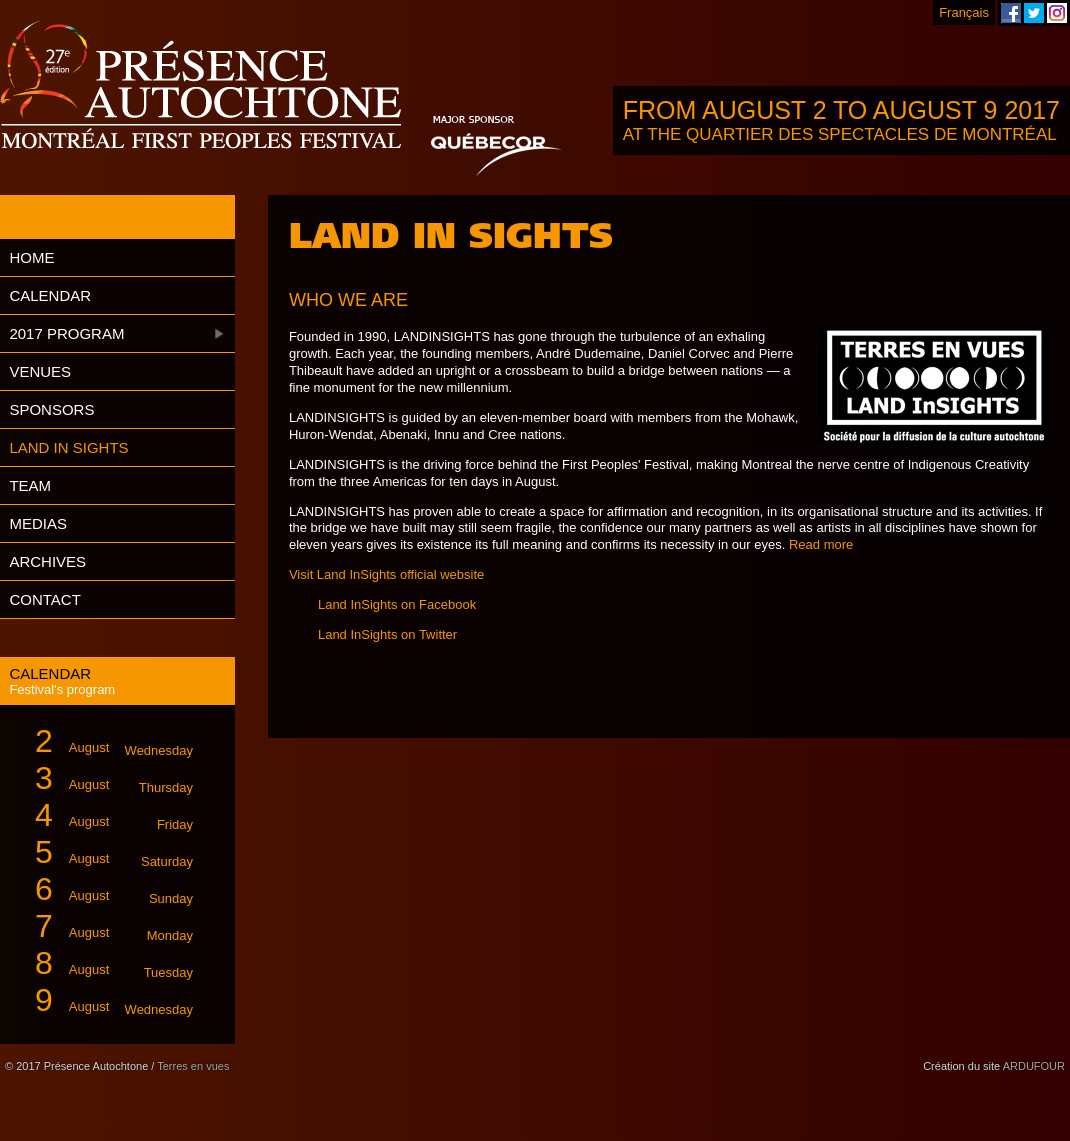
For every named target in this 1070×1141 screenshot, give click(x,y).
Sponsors (51, 409)
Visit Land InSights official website (386, 574)
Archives (47, 561)
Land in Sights (68, 447)
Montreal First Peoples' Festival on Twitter (1034, 13)
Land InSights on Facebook (397, 604)
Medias (38, 523)
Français (964, 12)
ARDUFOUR (1034, 1066)
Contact (44, 599)
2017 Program (66, 333)
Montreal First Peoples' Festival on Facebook (1011, 13)
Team (30, 485)
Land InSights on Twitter (387, 634)
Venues (40, 371)
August (106, 741)
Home (31, 257)
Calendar (50, 295)
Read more (821, 544)
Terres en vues (193, 1066)
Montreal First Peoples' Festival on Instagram (1057, 13)
